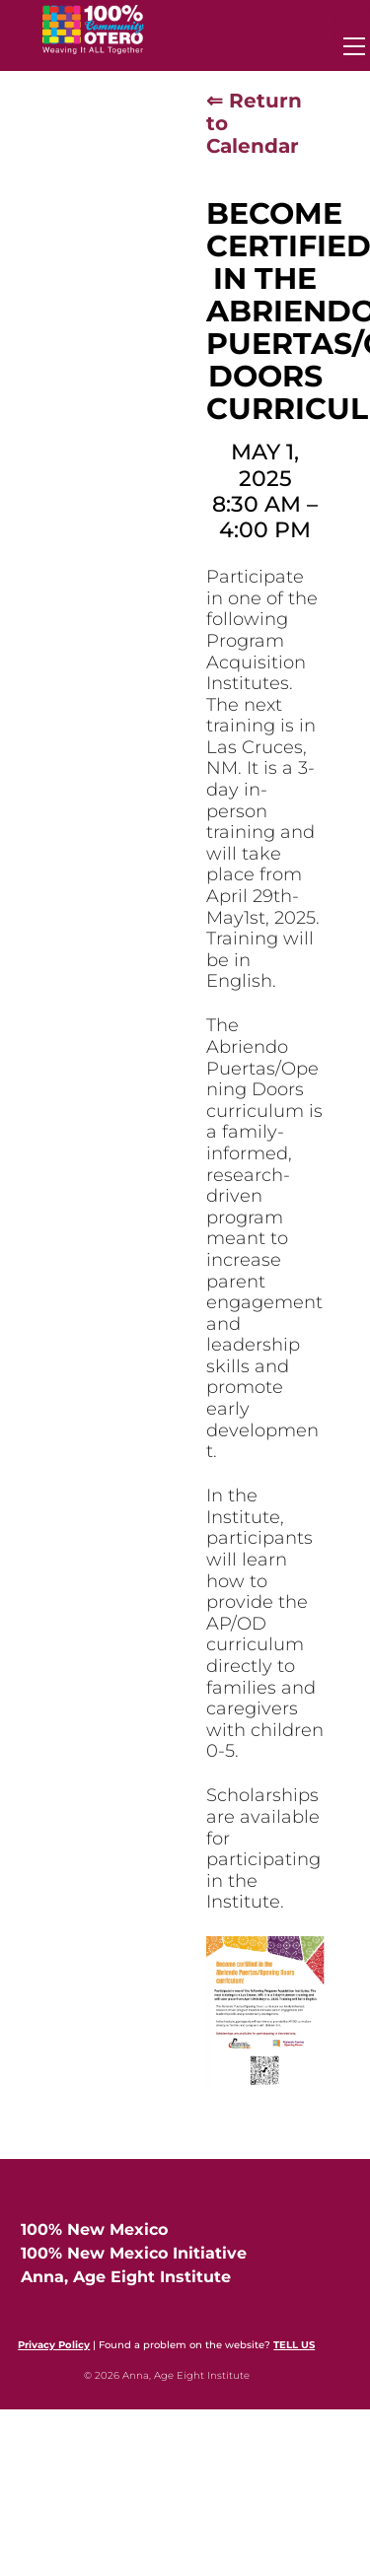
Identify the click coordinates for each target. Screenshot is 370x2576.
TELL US (294, 2344)
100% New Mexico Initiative (134, 2253)
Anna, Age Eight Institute (126, 2276)
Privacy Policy (54, 2344)
